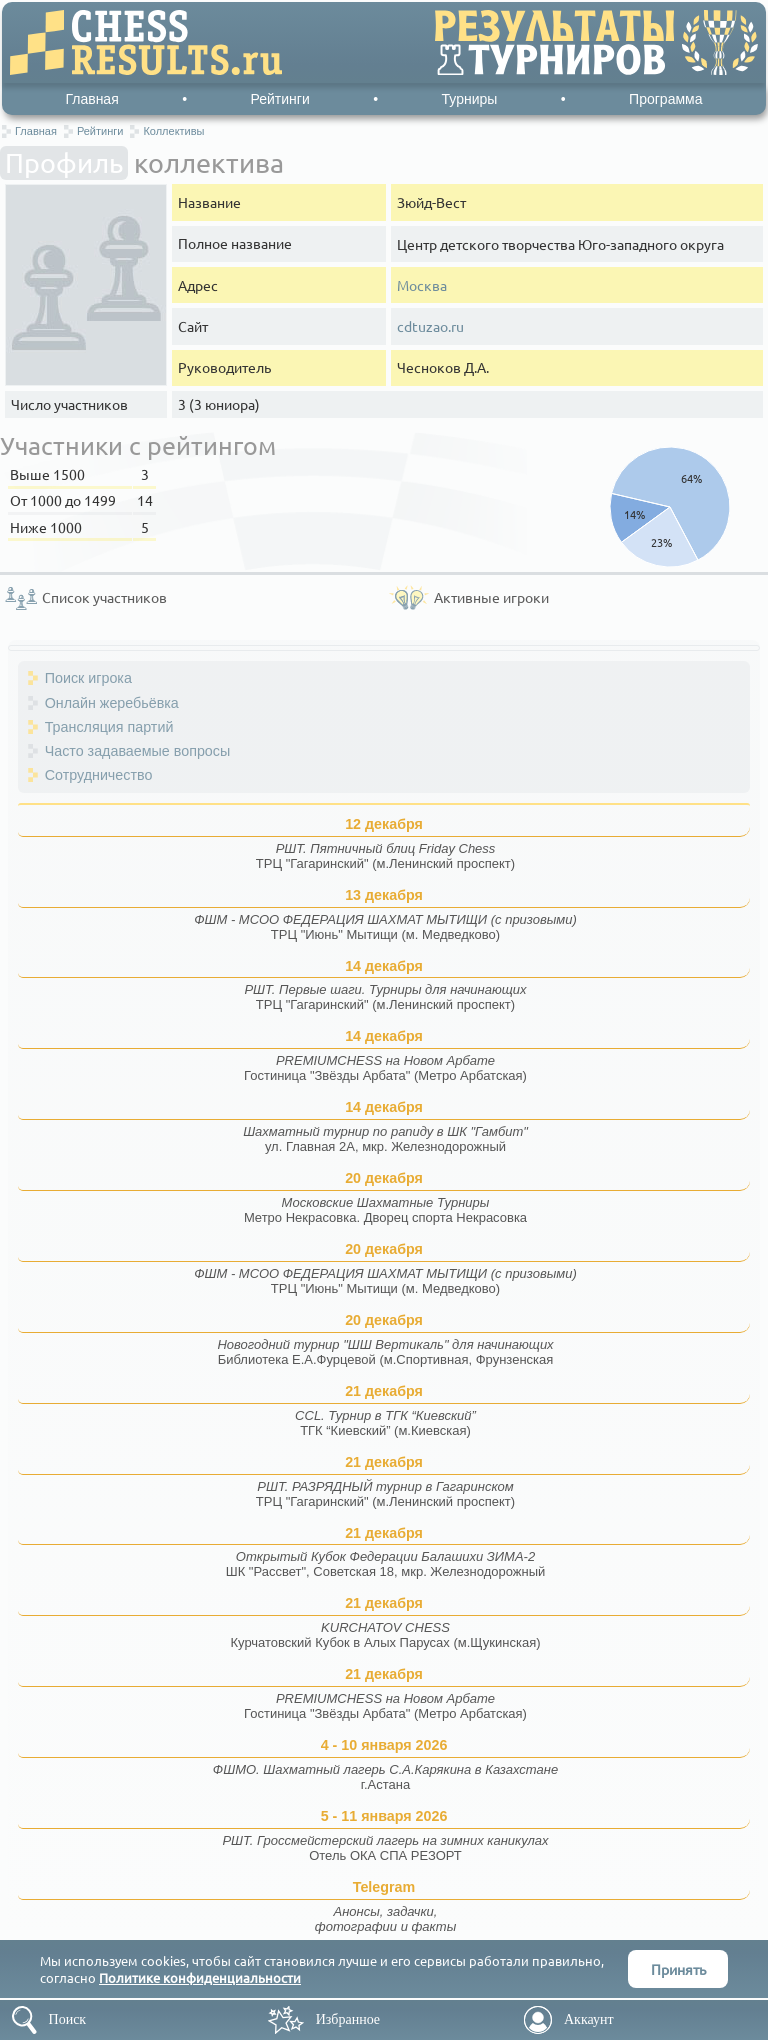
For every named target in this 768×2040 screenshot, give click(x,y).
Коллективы (173, 131)
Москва (422, 285)
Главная (91, 99)
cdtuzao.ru (430, 326)
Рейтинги (280, 99)
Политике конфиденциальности (200, 1977)
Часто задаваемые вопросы (138, 751)
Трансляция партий (109, 727)
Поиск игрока (88, 678)
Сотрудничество (99, 775)
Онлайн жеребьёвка (112, 703)
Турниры (470, 99)
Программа (665, 99)
